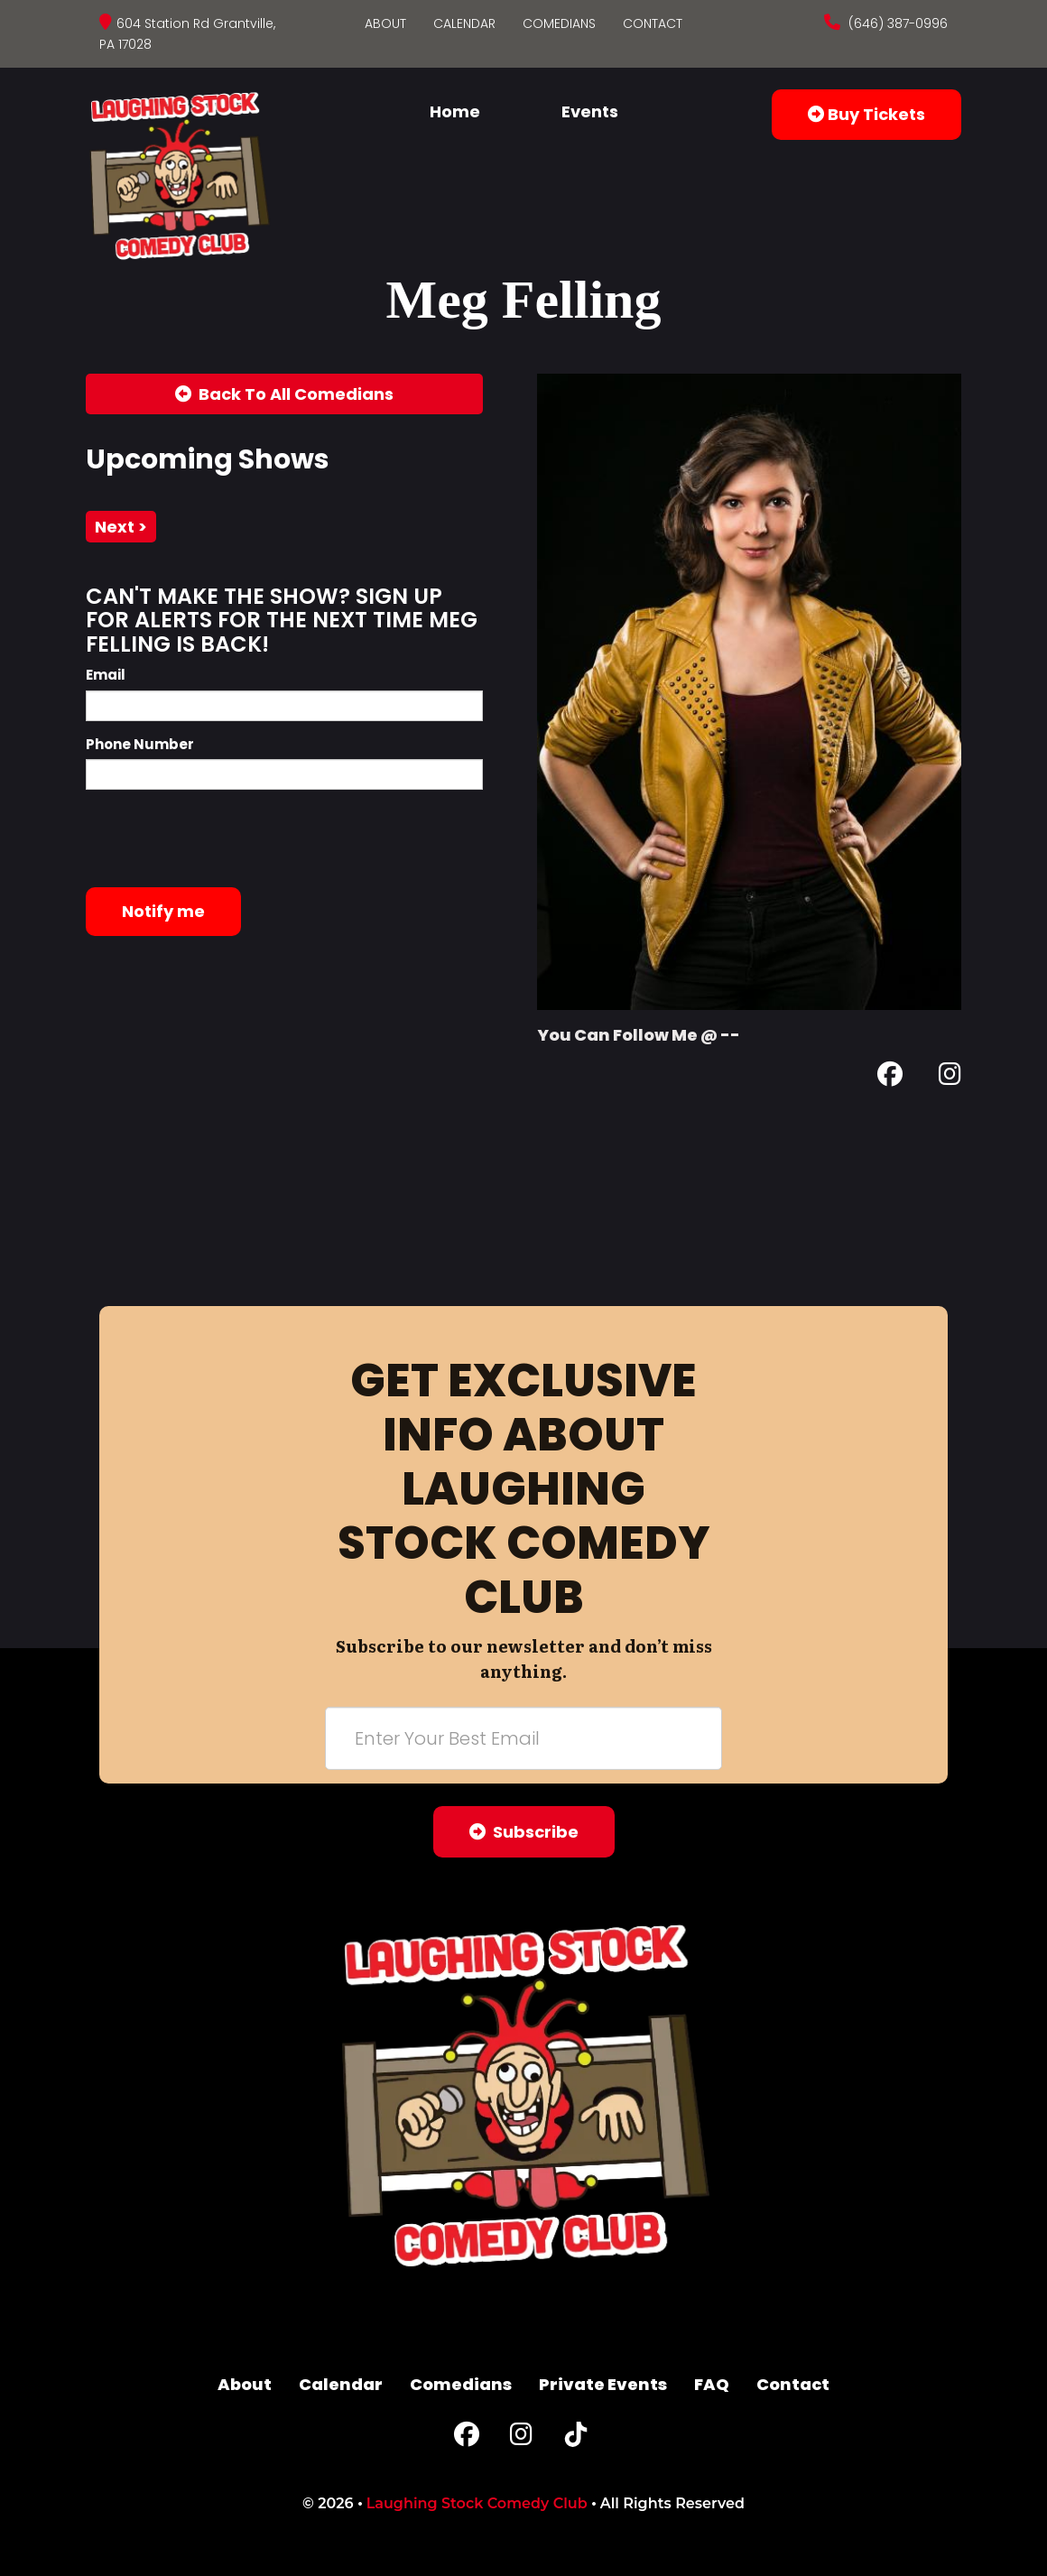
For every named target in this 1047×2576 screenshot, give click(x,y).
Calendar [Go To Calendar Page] (464, 23)
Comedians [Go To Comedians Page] (559, 23)
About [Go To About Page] (385, 23)
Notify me (163, 911)
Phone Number (140, 744)
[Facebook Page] (890, 1077)
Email (105, 674)
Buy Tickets (866, 114)
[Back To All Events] (284, 394)
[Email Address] (523, 1738)
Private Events (603, 2384)
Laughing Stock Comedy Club (477, 2503)
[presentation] (223, 838)
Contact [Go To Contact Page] (652, 23)
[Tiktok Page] (575, 2438)
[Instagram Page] (950, 1077)
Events (589, 111)
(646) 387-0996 (896, 23)
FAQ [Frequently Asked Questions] (711, 2384)
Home (455, 111)
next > (121, 526)
